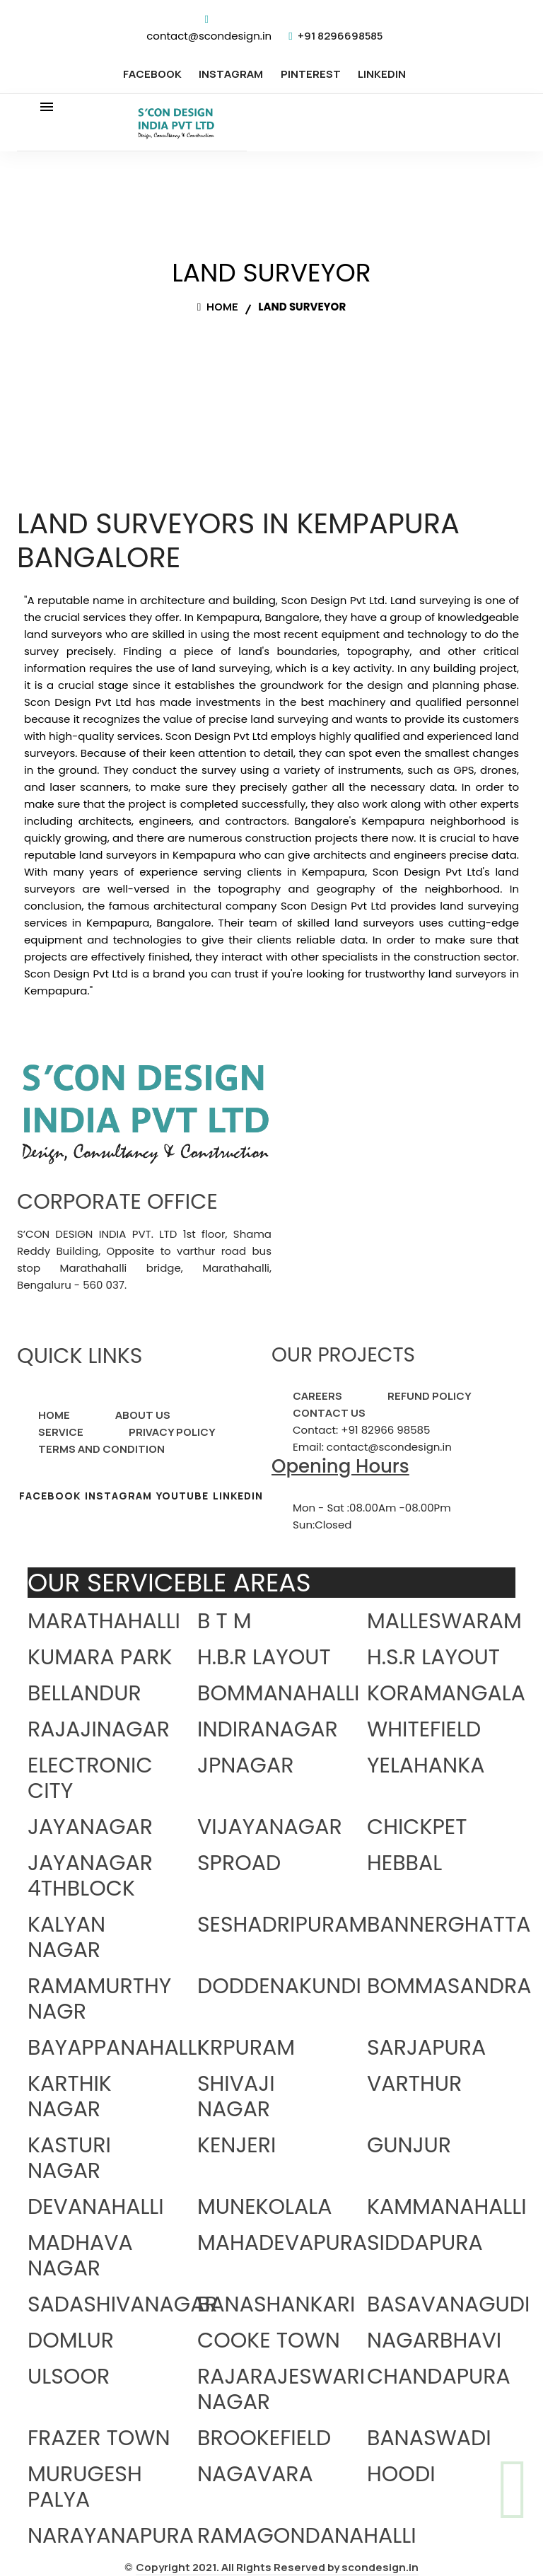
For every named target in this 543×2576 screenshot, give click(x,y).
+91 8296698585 (340, 35)
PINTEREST (311, 73)
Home (217, 306)
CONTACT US (329, 1412)
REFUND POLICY (429, 1395)
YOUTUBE (182, 1495)
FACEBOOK (152, 73)
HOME (54, 1415)
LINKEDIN (382, 73)
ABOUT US (142, 1415)
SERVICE (60, 1432)
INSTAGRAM (231, 73)
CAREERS (317, 1395)
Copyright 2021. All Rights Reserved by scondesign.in (277, 2567)
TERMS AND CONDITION (101, 1448)
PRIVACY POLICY (172, 1432)
